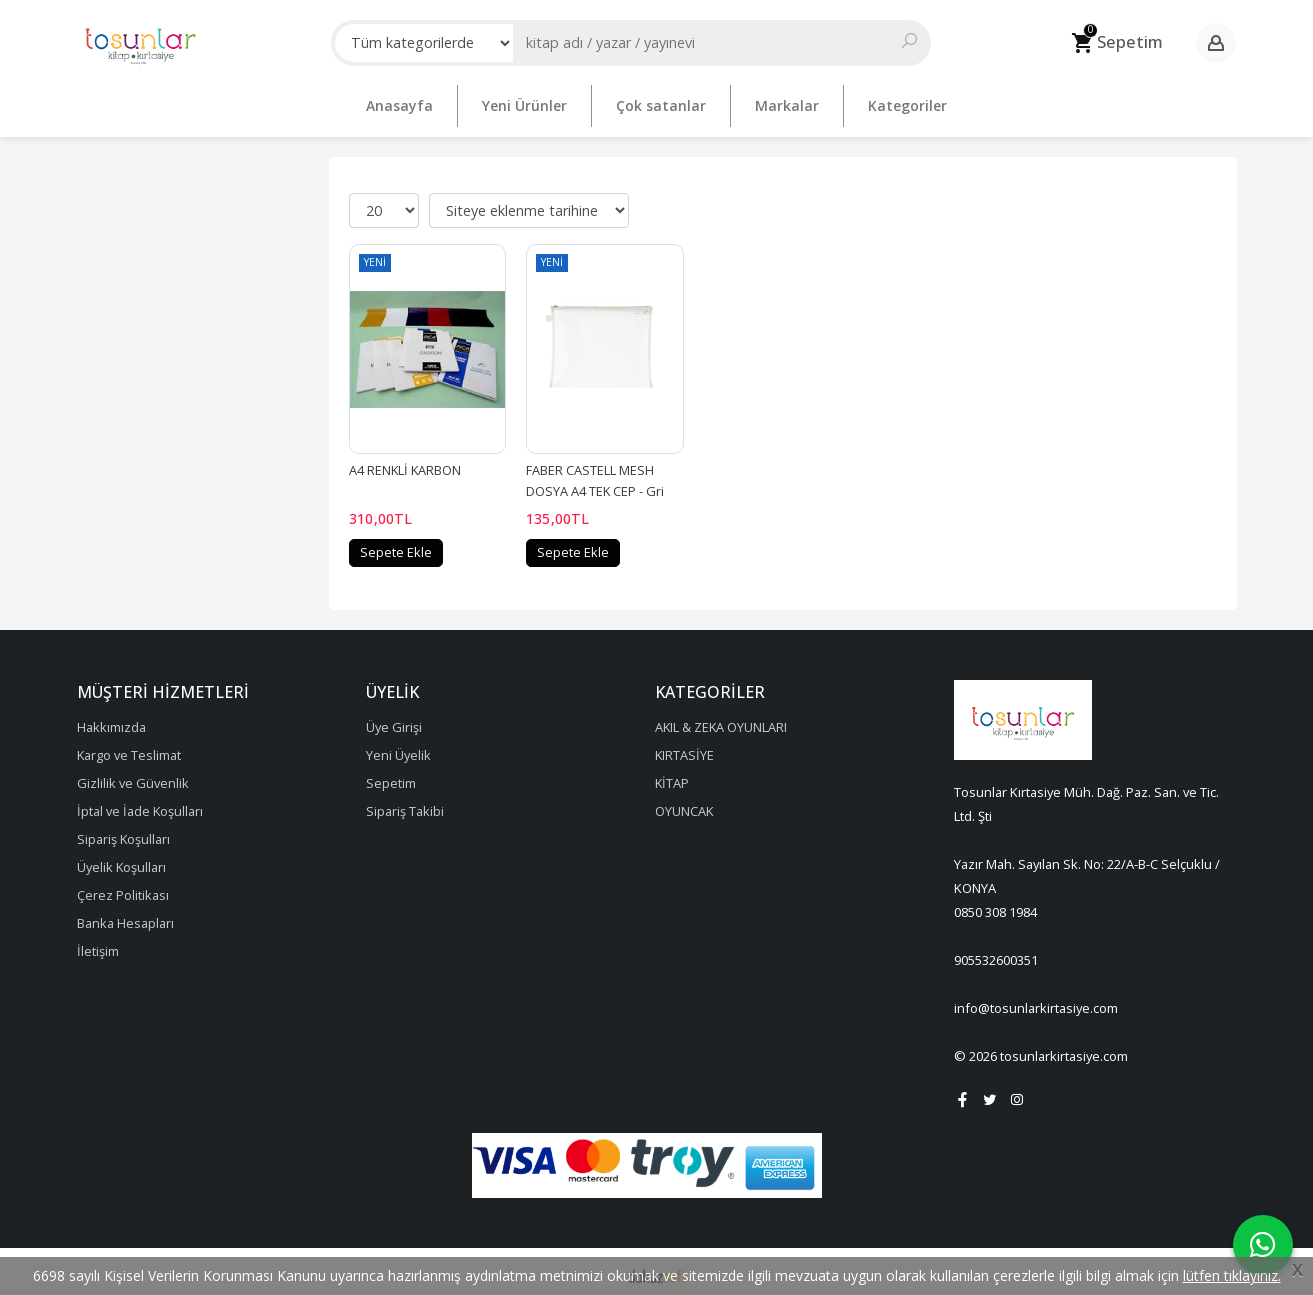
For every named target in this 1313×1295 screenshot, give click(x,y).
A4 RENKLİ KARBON (405, 463)
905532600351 (996, 953)
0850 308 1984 (995, 905)
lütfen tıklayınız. (1232, 1275)
